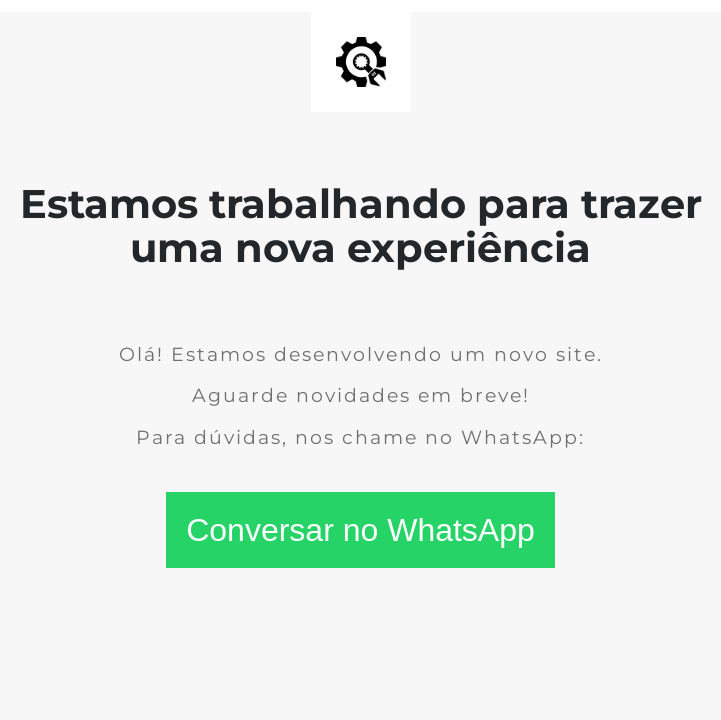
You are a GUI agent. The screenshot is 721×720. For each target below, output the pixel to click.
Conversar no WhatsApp (360, 530)
